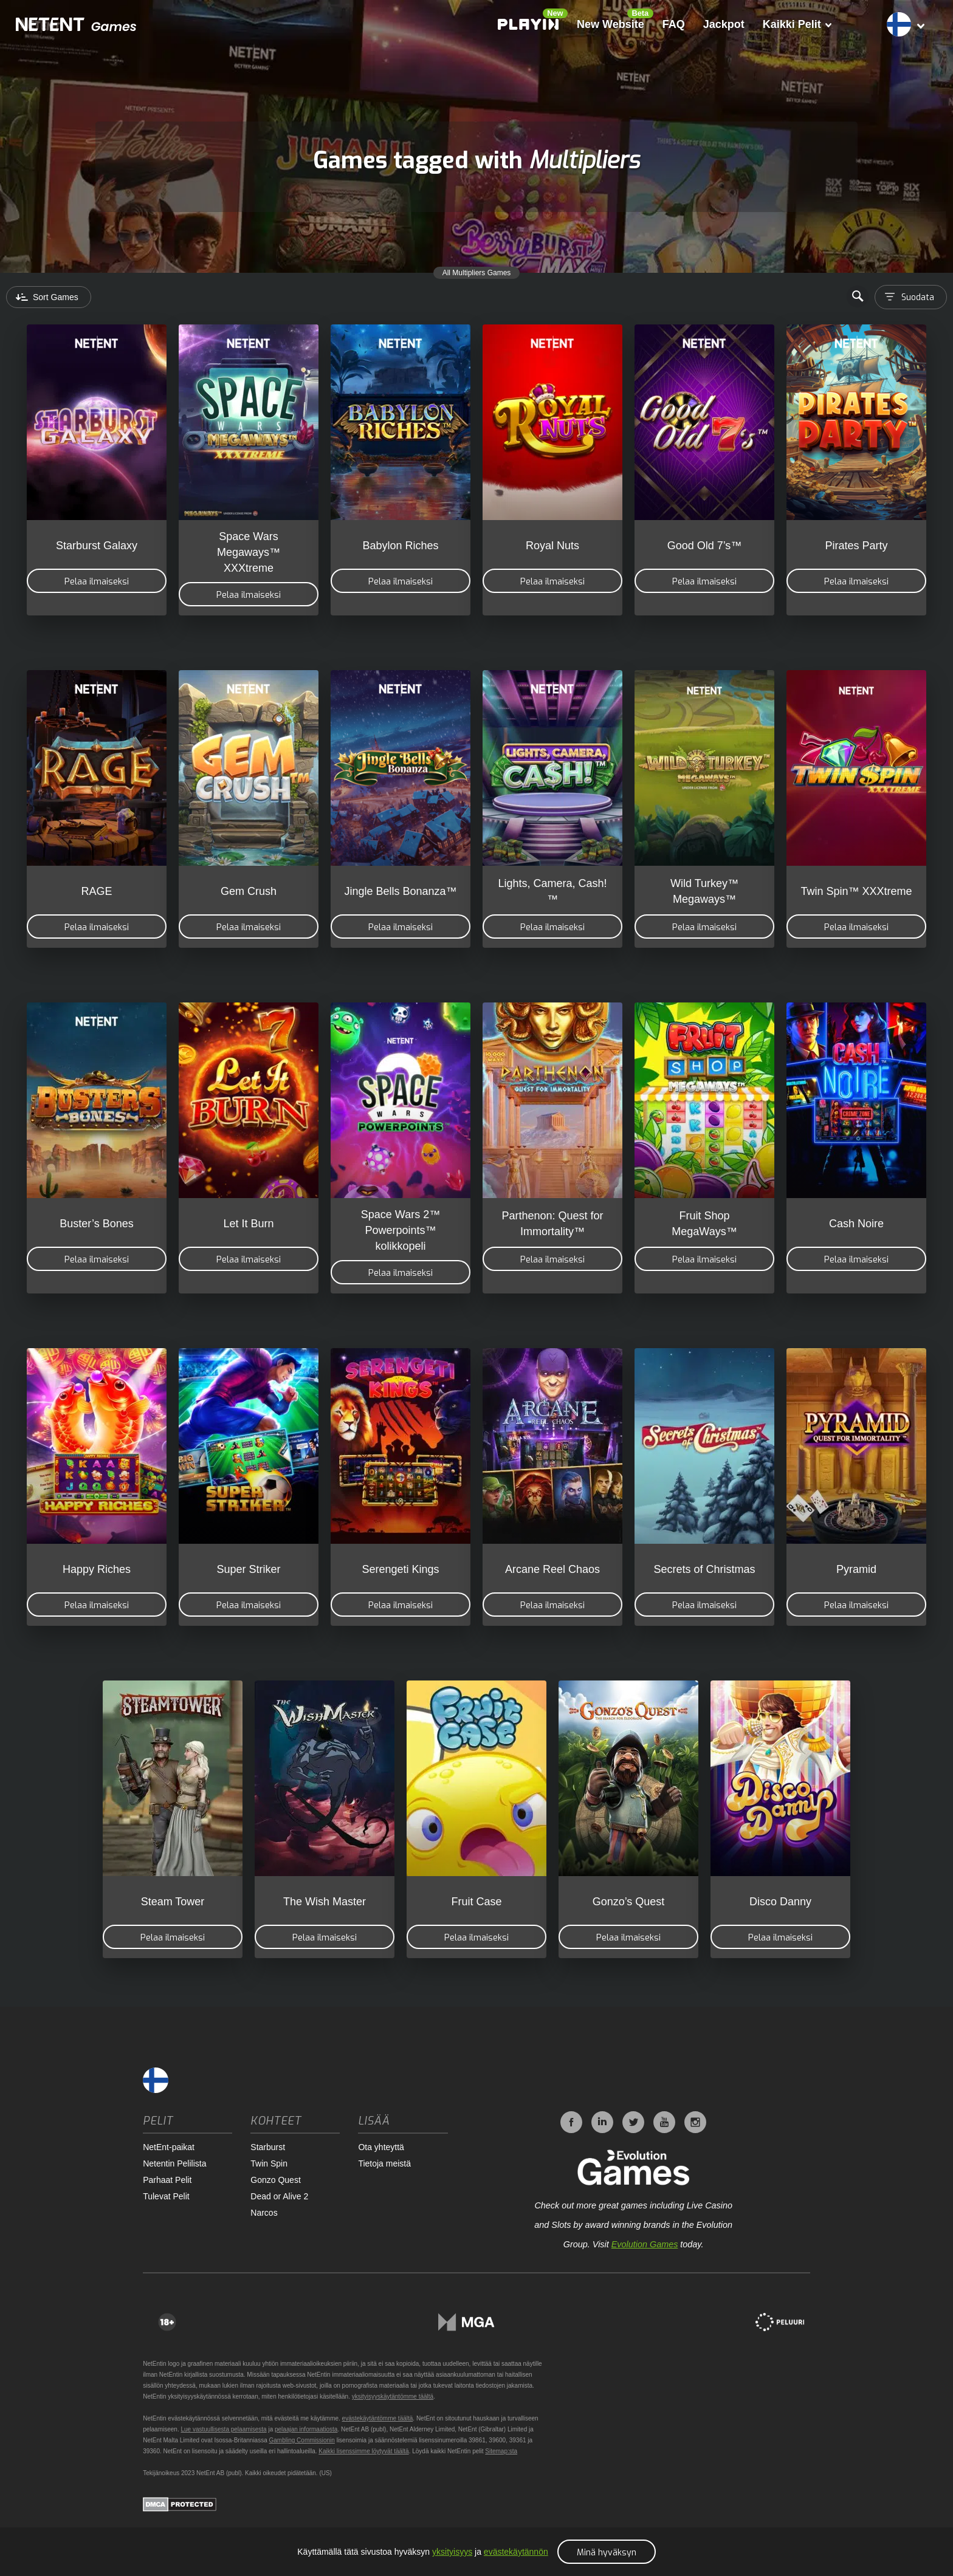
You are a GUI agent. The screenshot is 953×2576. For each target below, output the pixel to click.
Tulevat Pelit (166, 2196)
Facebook (571, 2122)
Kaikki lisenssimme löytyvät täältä (363, 2451)
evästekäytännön (516, 2552)
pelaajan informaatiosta (306, 2429)
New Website (607, 24)
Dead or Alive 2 (279, 2196)
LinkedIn (602, 2122)
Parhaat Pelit (167, 2180)
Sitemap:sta (501, 2451)
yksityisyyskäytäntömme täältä (393, 2396)
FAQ (670, 24)
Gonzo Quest (275, 2180)
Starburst (267, 2147)
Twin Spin (268, 2163)
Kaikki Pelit (794, 24)
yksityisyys (452, 2552)
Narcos (263, 2213)
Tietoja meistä (384, 2163)
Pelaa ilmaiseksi (96, 581)
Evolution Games (644, 2244)
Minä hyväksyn (606, 2552)
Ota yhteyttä (381, 2147)
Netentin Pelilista (174, 2163)
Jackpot (720, 24)
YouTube (664, 2122)
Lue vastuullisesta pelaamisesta (223, 2429)
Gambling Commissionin (302, 2440)
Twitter (633, 2122)
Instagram (695, 2122)
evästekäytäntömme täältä (377, 2418)
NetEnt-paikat (168, 2147)
